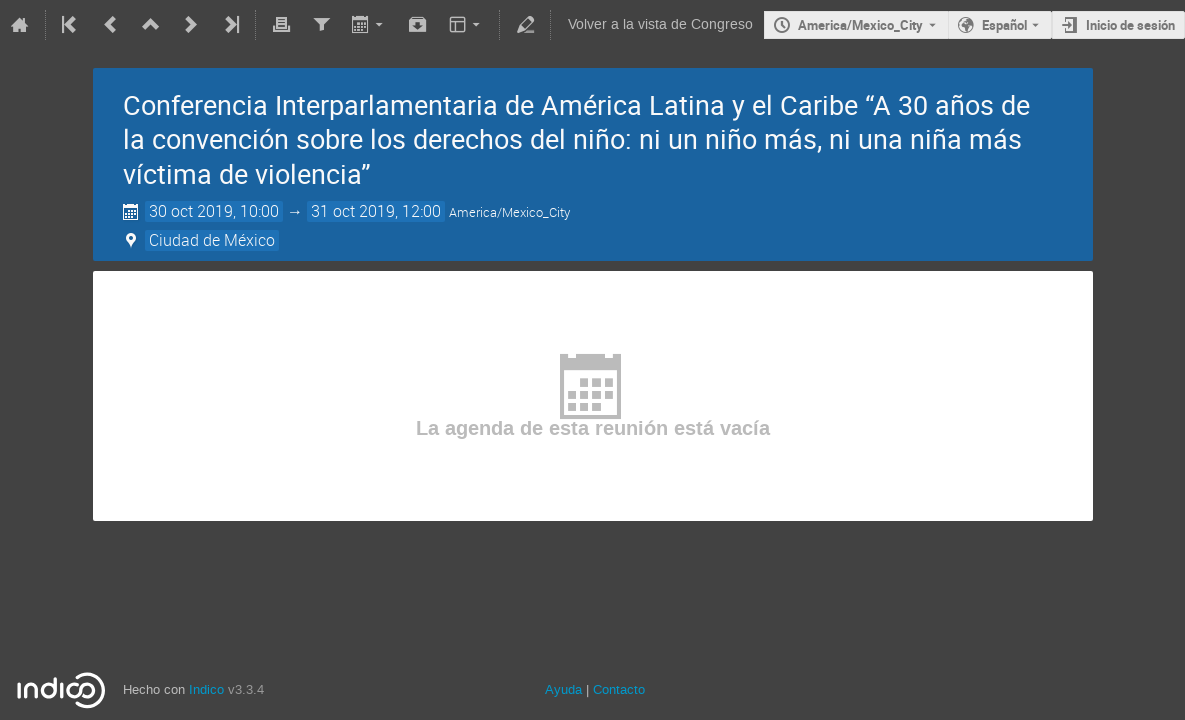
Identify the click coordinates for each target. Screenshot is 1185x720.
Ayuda (563, 689)
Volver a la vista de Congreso (660, 24)
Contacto (619, 689)
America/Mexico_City (860, 25)
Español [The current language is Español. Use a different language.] (1004, 25)
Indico (206, 689)
